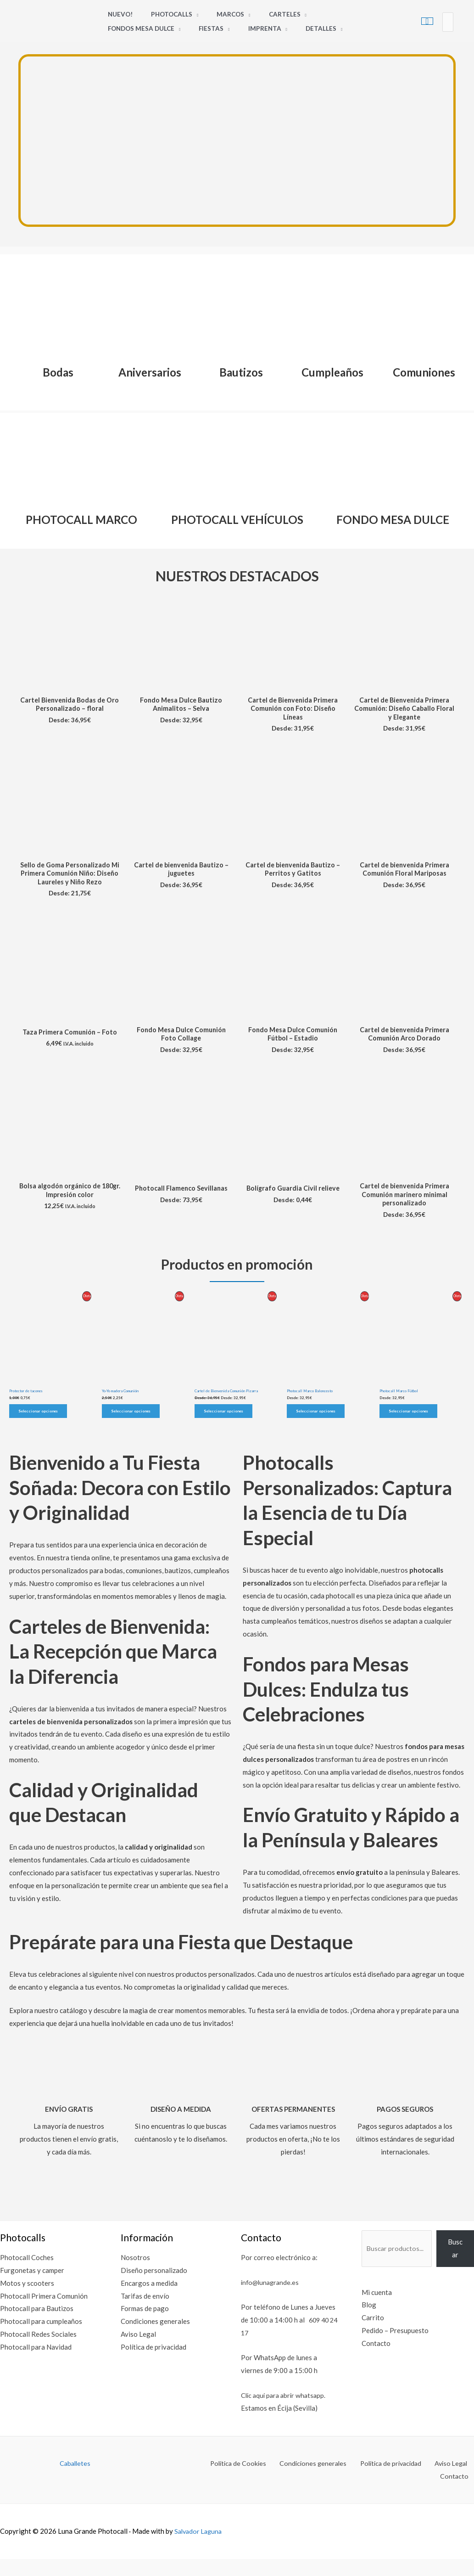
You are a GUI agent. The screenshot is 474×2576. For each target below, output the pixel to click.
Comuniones (424, 370)
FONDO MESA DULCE (392, 518)
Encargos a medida (146, 2308)
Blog (363, 2330)
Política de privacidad (151, 2372)
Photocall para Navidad (36, 2372)
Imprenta (164, 28)
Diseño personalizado (151, 2295)
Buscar (455, 2273)
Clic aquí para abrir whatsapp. (281, 2420)
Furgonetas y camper (32, 2295)
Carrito (367, 2343)
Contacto (370, 2368)
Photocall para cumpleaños (41, 2346)
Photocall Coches (27, 2282)
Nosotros (133, 2282)
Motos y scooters (27, 2308)
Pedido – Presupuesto (389, 2355)
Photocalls (163, 14)
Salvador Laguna (199, 2543)
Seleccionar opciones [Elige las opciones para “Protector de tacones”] (39, 1436)
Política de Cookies (218, 2488)
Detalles (215, 28)
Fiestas (117, 28)
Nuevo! (117, 14)
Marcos (215, 14)
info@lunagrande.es (267, 2307)
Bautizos (241, 370)
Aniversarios (149, 370)
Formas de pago (142, 2333)
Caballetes (75, 2488)
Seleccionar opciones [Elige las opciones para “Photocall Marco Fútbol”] (409, 1436)
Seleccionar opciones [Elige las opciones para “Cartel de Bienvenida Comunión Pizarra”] (224, 1436)
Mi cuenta (371, 2317)
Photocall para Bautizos (36, 2333)
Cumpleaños (332, 370)
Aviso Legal (136, 2359)
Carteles (263, 14)
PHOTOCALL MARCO (81, 518)
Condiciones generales (153, 2346)
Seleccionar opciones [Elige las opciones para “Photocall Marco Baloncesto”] (316, 1436)
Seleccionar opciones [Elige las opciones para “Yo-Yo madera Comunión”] (131, 1436)
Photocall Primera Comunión (44, 2321)
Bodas (58, 370)
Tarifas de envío (142, 2321)
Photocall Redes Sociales (38, 2359)
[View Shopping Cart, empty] (427, 21)
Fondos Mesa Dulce (331, 14)
